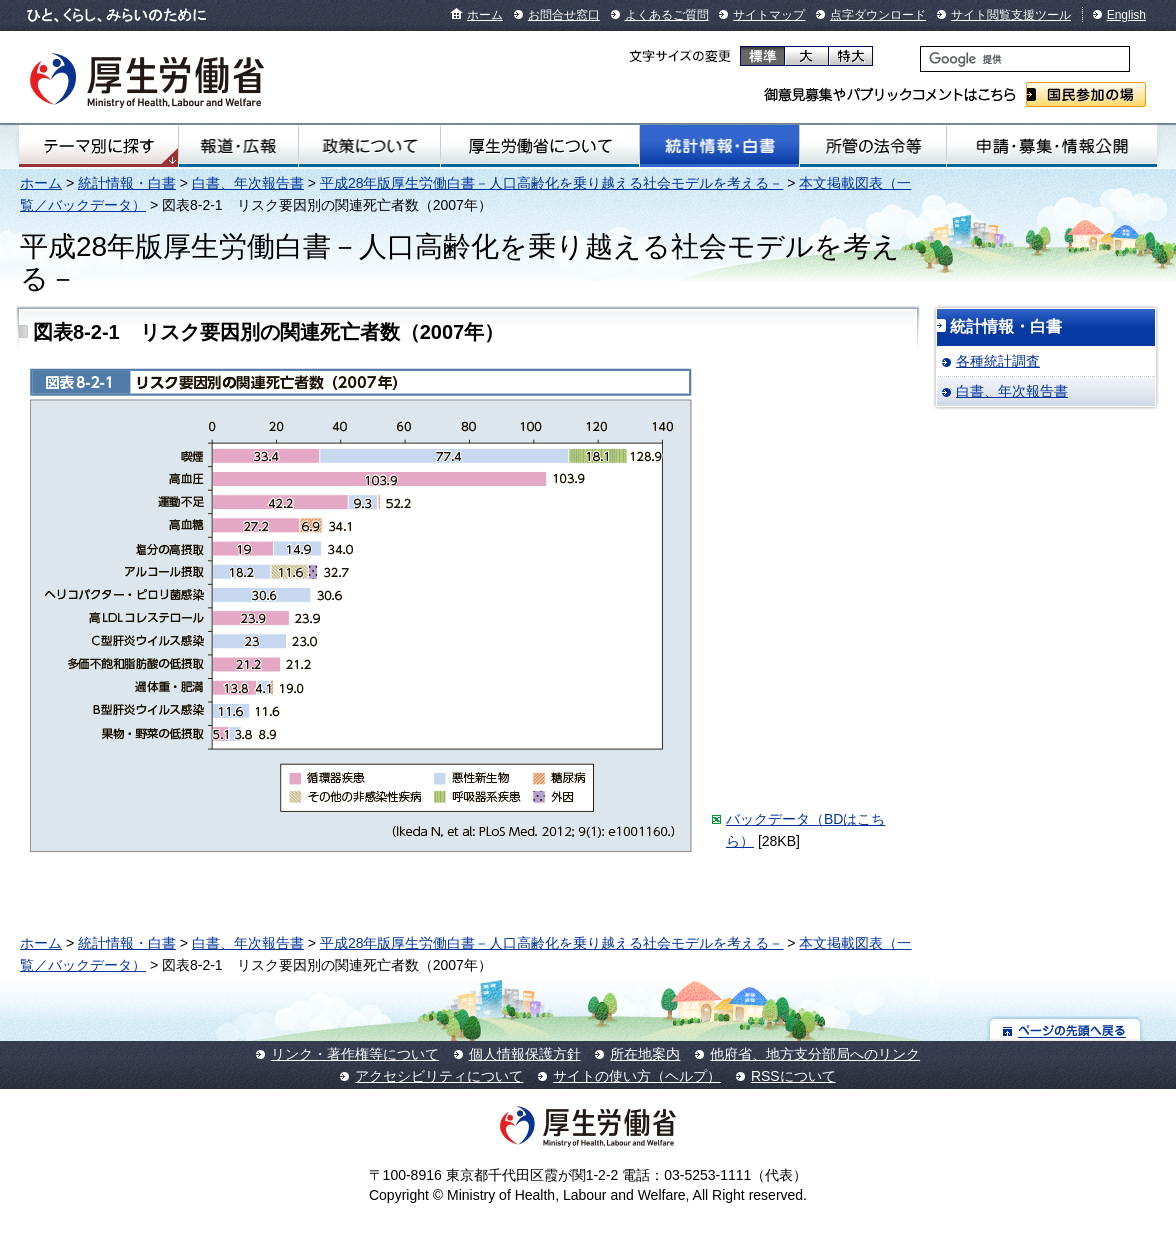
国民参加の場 (1086, 94)
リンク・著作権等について (355, 1054)
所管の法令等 (873, 146)
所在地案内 (645, 1054)
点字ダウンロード (878, 15)
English (1126, 15)
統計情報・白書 (719, 146)
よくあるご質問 (667, 15)
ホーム (485, 15)
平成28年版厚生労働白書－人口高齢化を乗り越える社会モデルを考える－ (552, 183)
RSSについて (793, 1076)
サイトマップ (769, 15)
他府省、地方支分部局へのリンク (815, 1054)
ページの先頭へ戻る (1065, 1029)
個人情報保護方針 (525, 1054)
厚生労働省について (540, 146)
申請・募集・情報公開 (1052, 146)
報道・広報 (238, 146)
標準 (762, 56)
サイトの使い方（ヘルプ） (637, 1076)
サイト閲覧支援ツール (1011, 15)
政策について (369, 146)
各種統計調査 (998, 361)
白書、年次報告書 (248, 183)
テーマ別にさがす (99, 146)
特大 (850, 56)
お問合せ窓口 (564, 15)
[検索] (1025, 59)
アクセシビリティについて (439, 1076)
